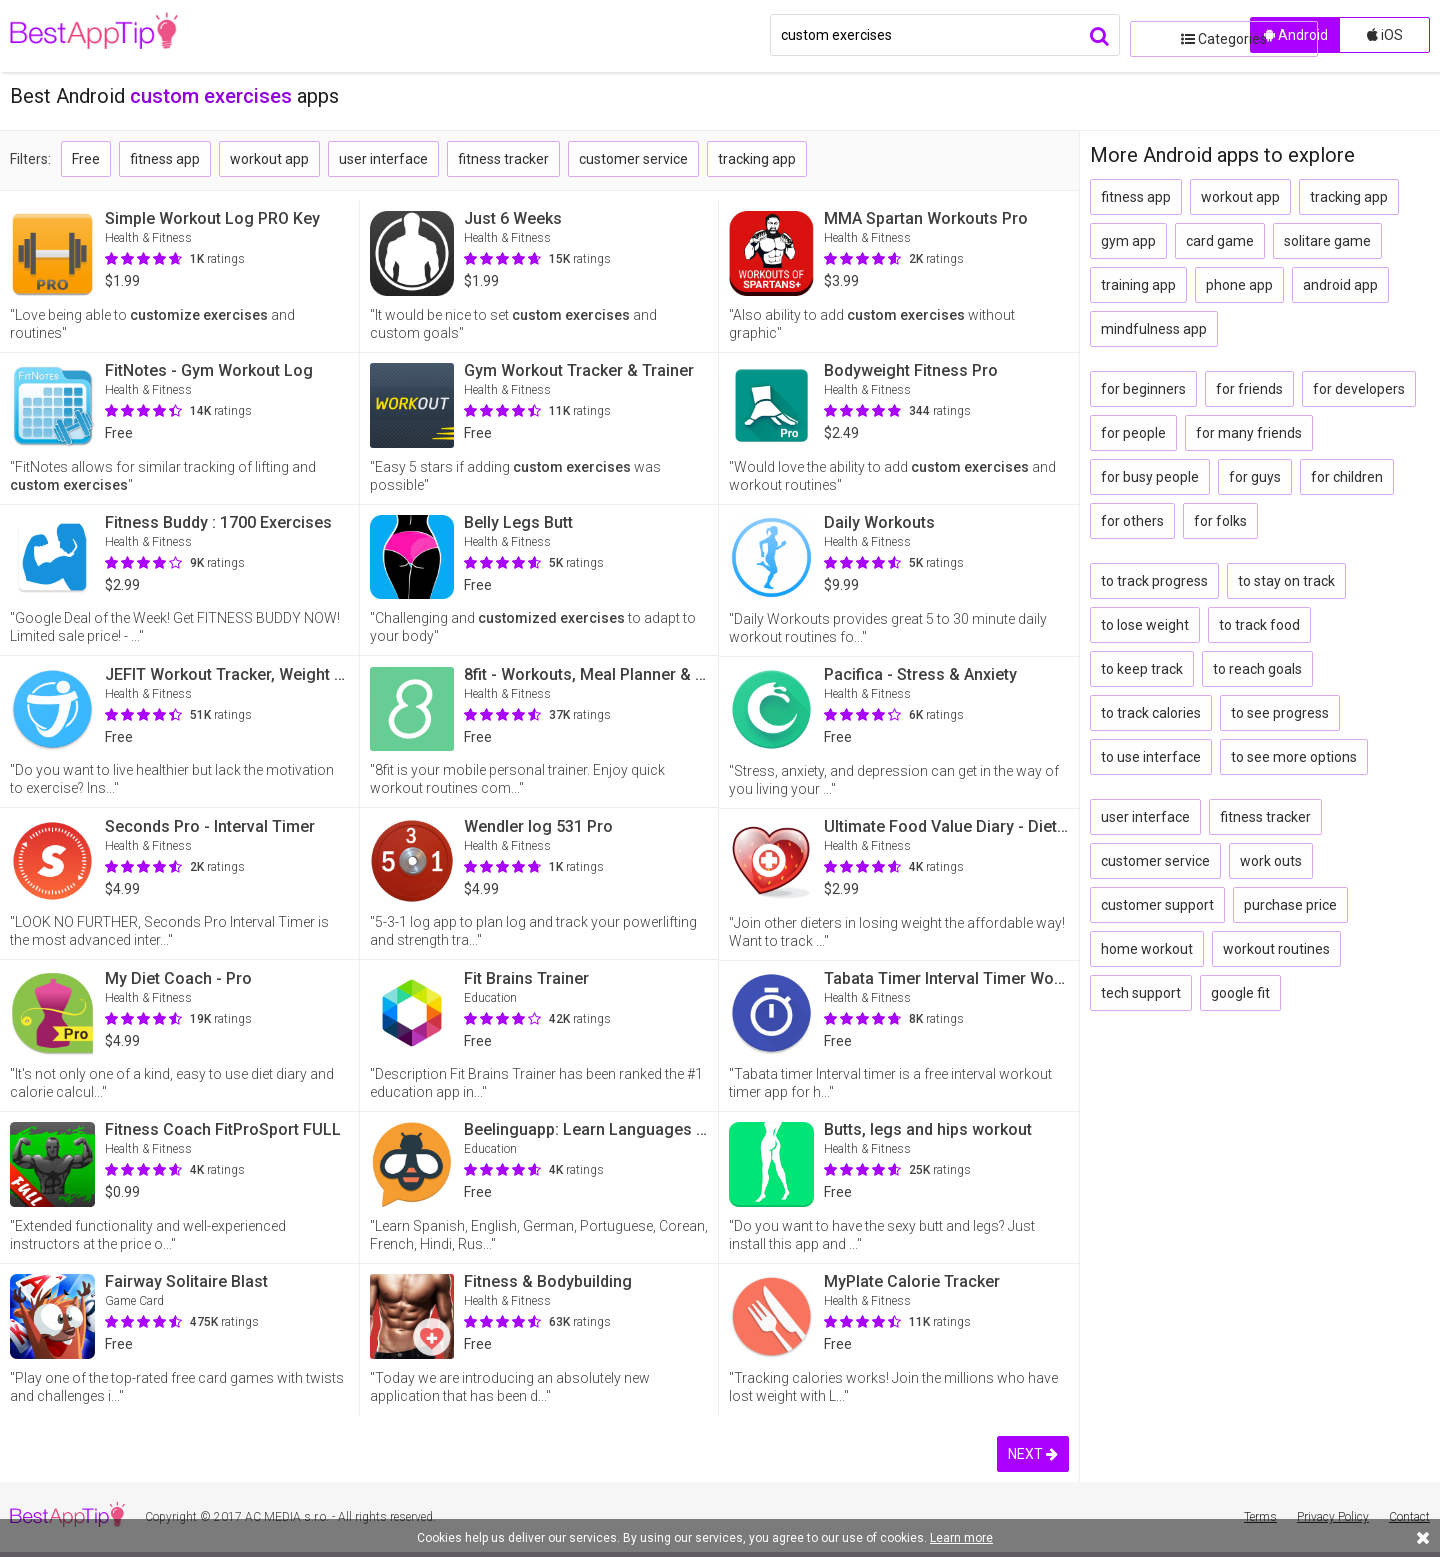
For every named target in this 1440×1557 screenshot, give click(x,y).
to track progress (1154, 581)
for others (1132, 521)
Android (1296, 35)
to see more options (1294, 757)
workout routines (1276, 949)
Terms (1260, 1517)
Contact (1409, 1517)
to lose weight (1145, 625)
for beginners (1143, 389)
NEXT (1033, 1454)
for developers (1359, 389)
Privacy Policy (1333, 1517)
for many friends (1249, 433)
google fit (1240, 993)
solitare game (1327, 241)
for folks (1220, 521)
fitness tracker (503, 159)
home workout (1147, 949)
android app (1340, 285)
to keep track (1142, 669)
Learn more (961, 1538)
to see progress (1280, 713)
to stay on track (1286, 581)
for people (1133, 433)
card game (1220, 241)
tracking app (757, 159)
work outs (1271, 861)
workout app (269, 159)
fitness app (165, 159)
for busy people (1150, 477)
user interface (383, 159)
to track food (1259, 625)
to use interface (1151, 757)
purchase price (1290, 905)
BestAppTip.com (112, 36)
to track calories (1151, 713)
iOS (1385, 35)
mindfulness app (1154, 329)
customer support (1157, 905)
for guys (1255, 477)
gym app (1128, 241)
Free (86, 159)
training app (1138, 285)
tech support (1141, 993)
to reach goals (1257, 669)
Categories (1185, 35)
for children (1347, 477)
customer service (633, 159)
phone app (1239, 285)
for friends (1249, 389)
